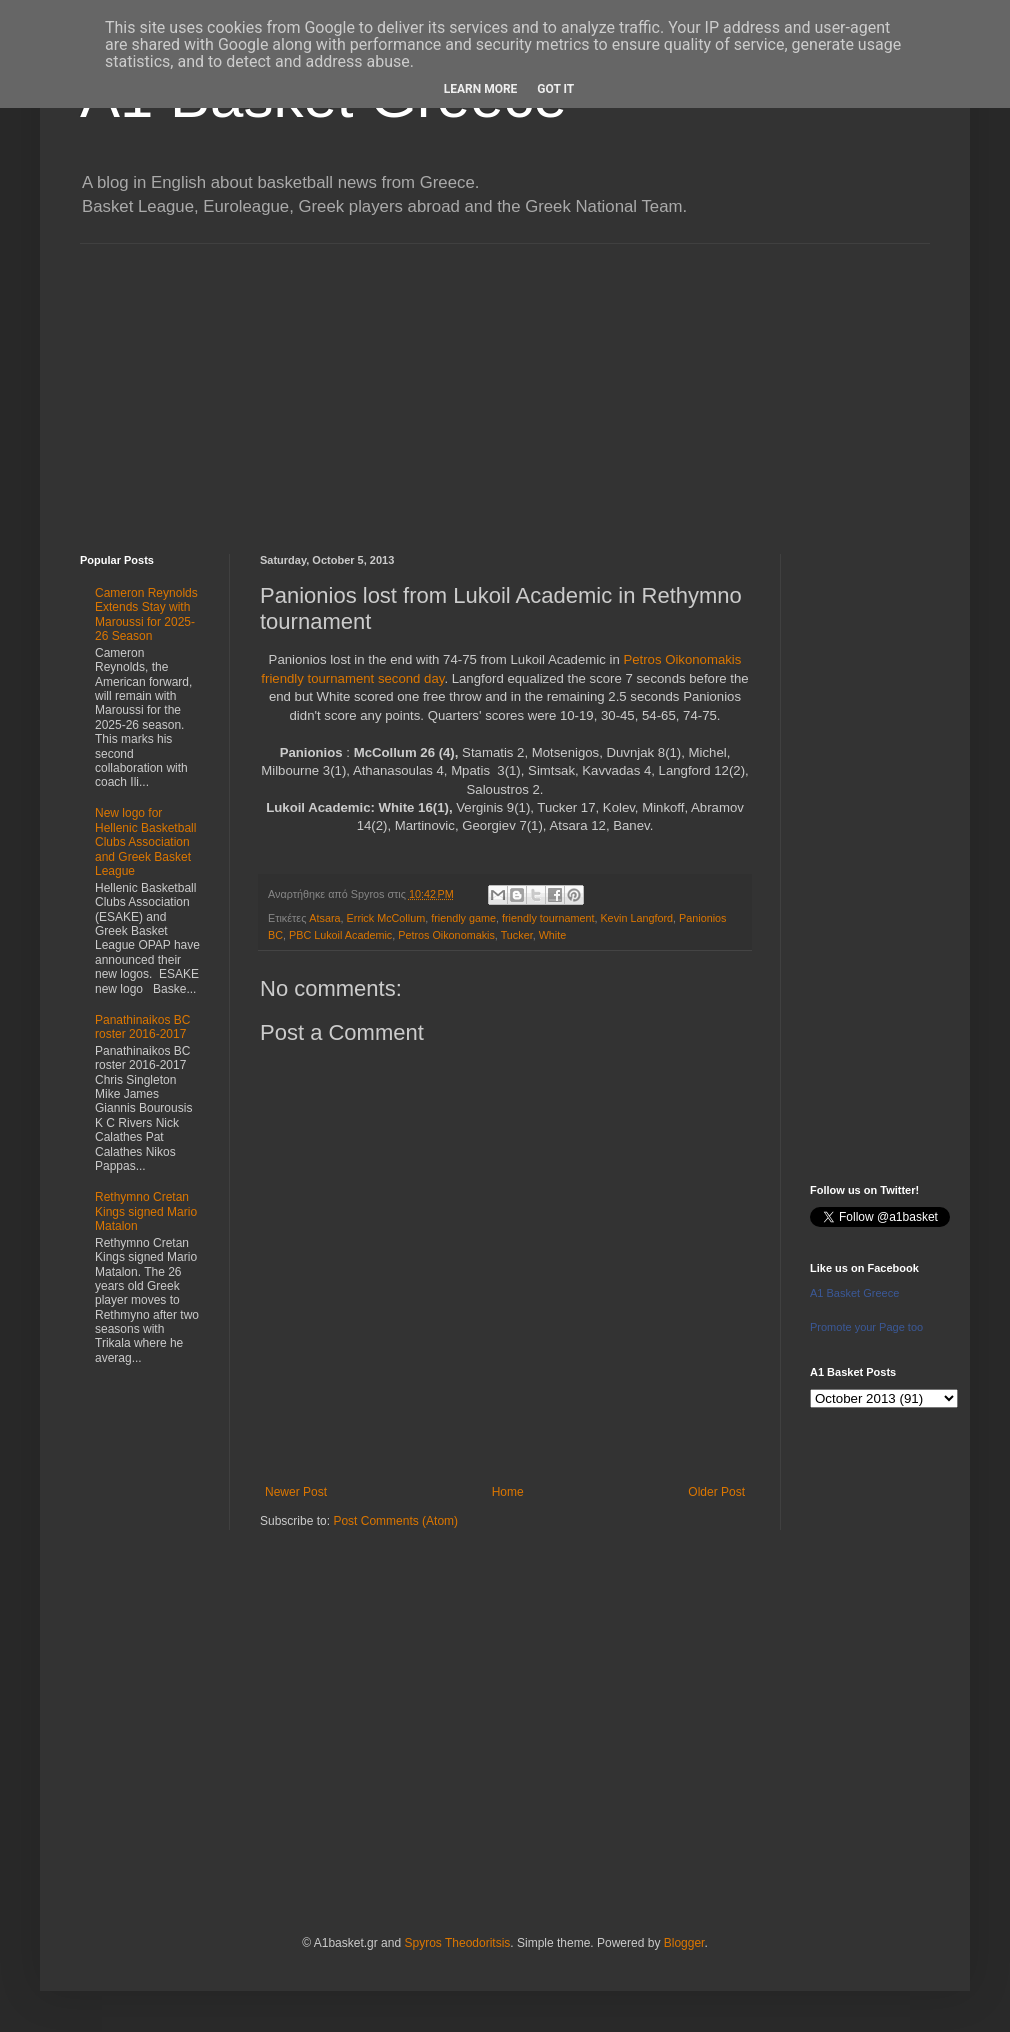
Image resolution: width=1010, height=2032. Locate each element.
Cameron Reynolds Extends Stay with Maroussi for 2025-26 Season (146, 614)
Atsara (324, 918)
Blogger (684, 1943)
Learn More (481, 89)
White (553, 935)
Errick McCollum (386, 918)
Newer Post (296, 1492)
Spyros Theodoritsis (457, 1943)
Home (508, 1492)
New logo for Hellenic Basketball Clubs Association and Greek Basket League (145, 842)
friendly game (463, 918)
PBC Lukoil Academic (340, 935)
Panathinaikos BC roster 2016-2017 (142, 1027)
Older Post (716, 1492)
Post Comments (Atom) (395, 1521)
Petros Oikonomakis (446, 935)
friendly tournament (548, 918)
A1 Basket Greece (854, 1293)
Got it (555, 89)
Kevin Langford (636, 918)
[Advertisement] (505, 384)
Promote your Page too (866, 1327)
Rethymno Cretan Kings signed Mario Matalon (146, 1211)
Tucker (517, 935)
